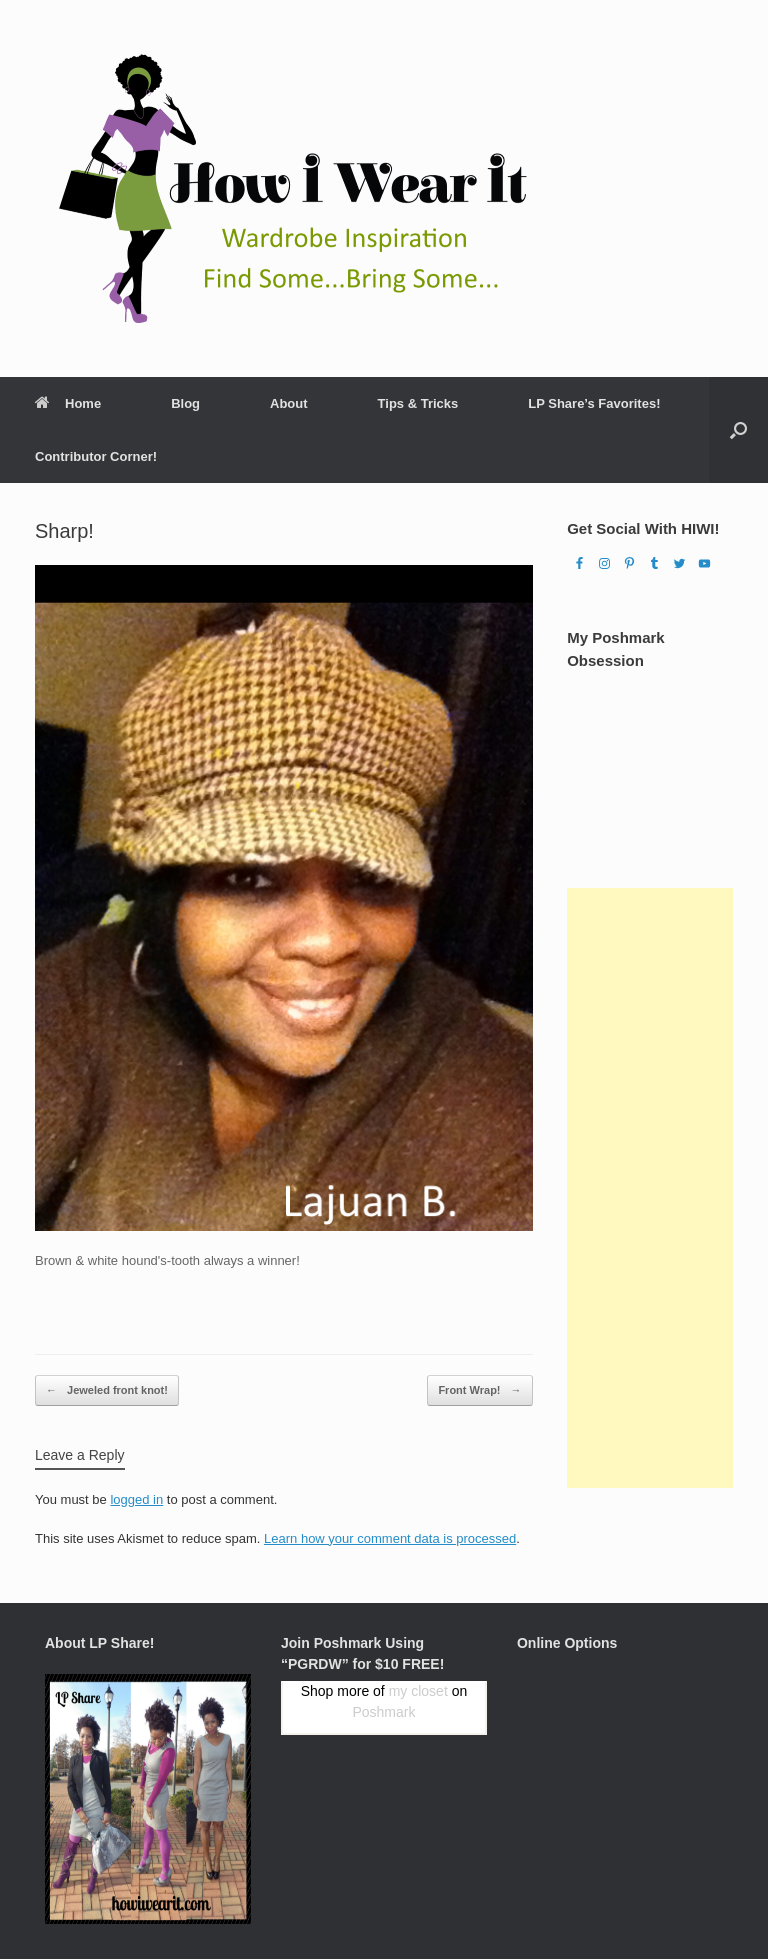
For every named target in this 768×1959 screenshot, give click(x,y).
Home (68, 403)
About (289, 403)
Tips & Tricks (418, 403)
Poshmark (383, 1712)
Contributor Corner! (96, 456)
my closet (418, 1691)
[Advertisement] (650, 1188)
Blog (185, 403)
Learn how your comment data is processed (390, 1538)
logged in (136, 1499)
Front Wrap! (479, 1390)
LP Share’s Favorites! (594, 403)
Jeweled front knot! (107, 1390)
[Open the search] (738, 430)
